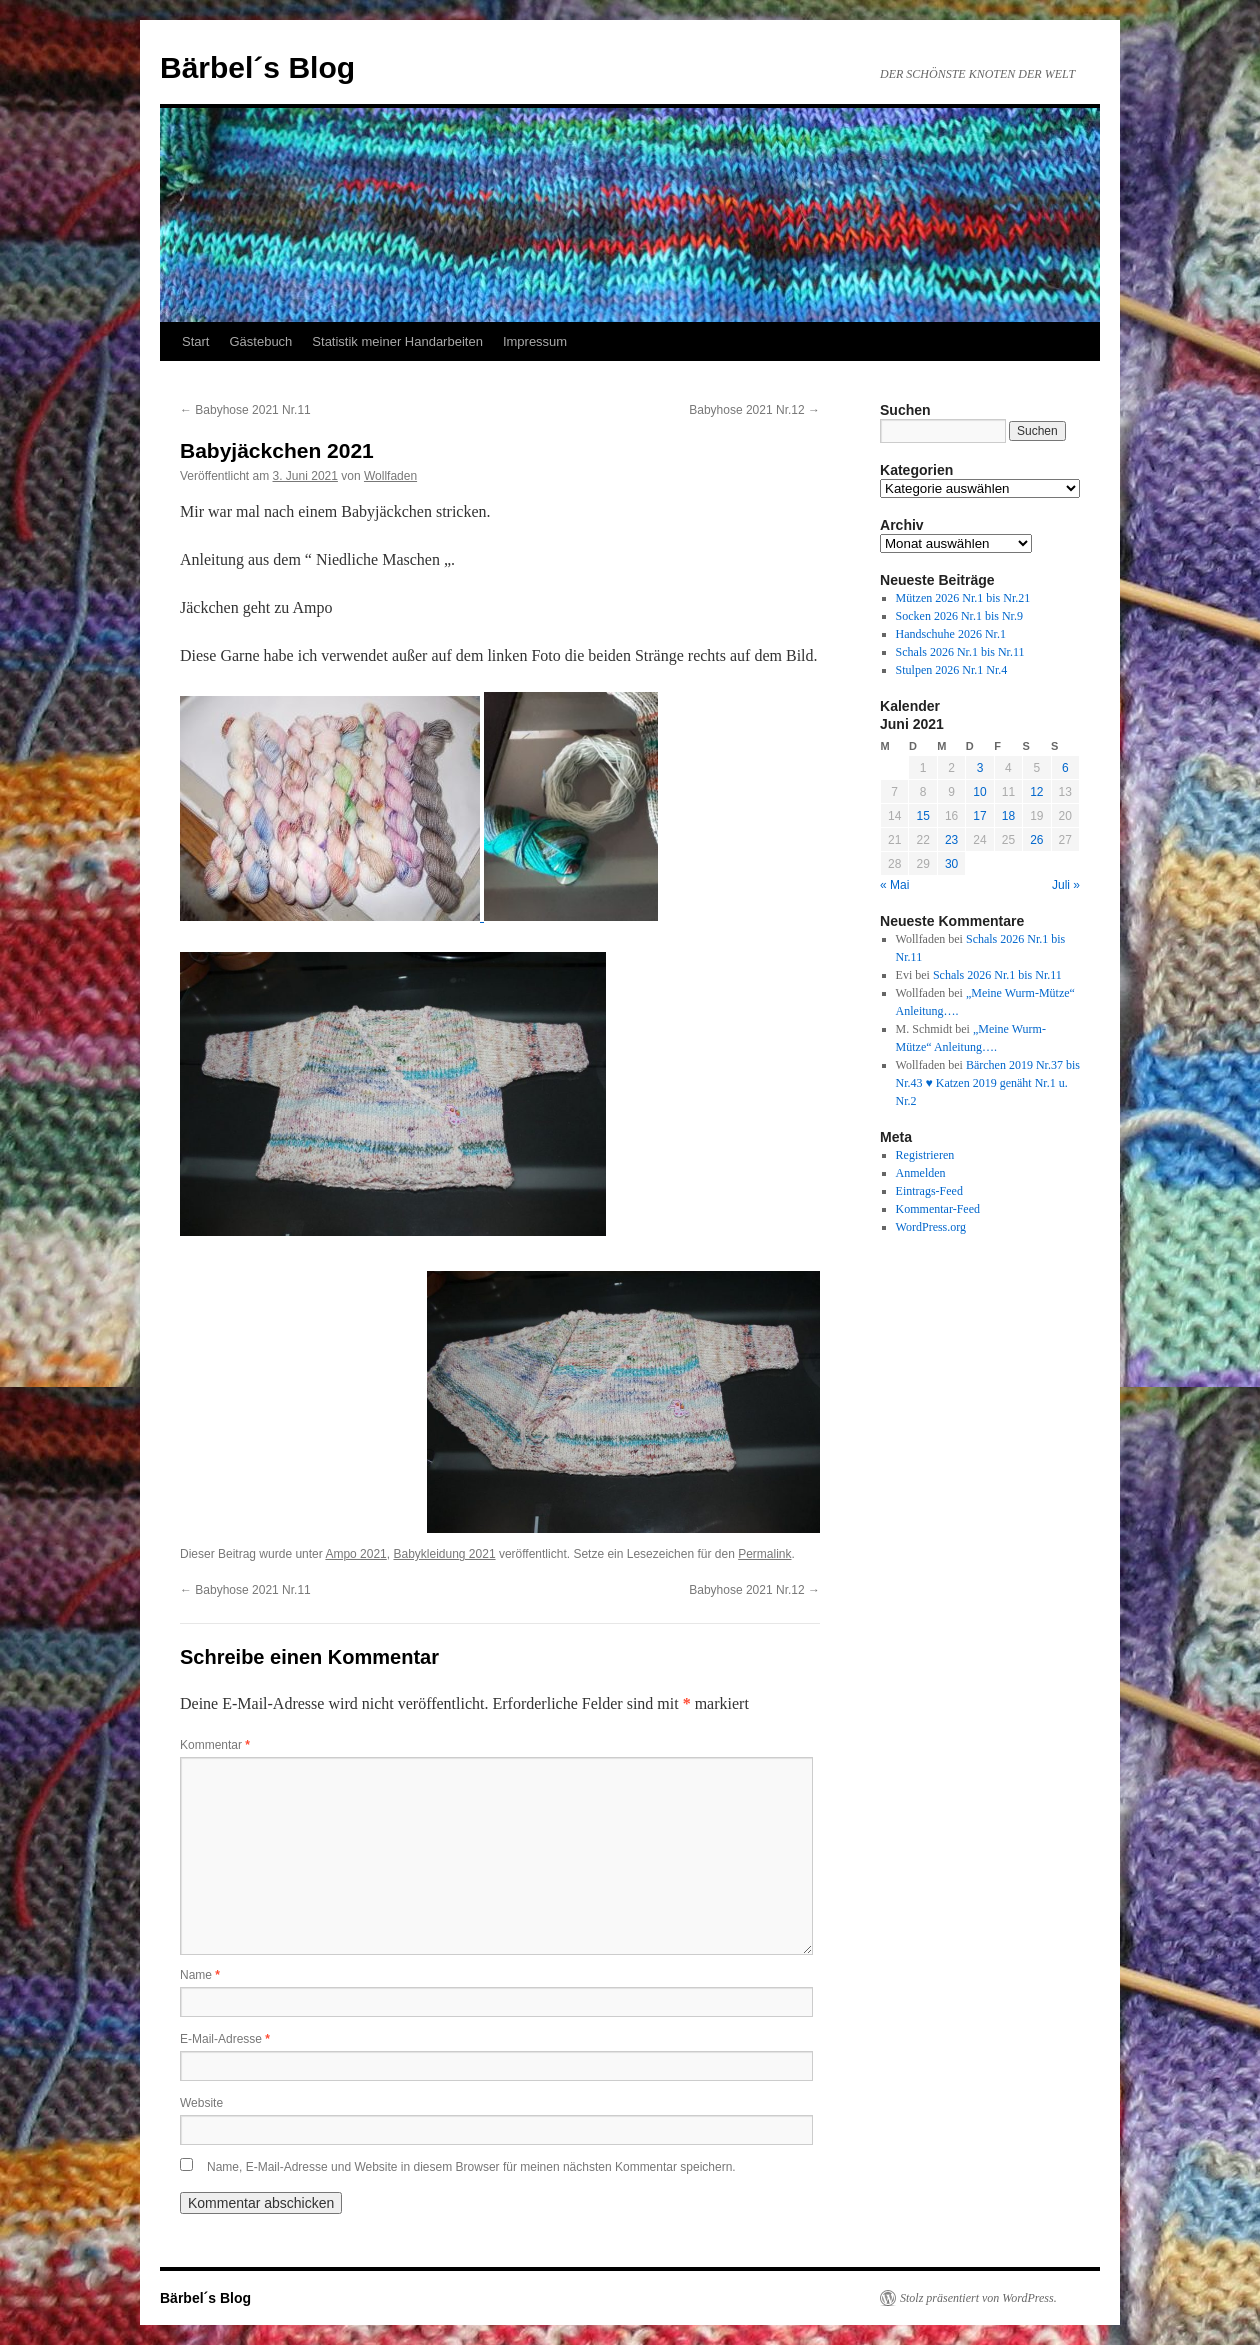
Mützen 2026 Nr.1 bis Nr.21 (963, 598)
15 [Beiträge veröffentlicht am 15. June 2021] (922, 816)
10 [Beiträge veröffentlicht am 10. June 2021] (979, 792)
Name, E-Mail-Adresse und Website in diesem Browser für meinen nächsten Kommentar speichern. (471, 2167)
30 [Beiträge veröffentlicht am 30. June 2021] (951, 864)
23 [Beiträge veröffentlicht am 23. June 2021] (951, 840)
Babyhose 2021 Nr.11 (245, 410)
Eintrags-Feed (929, 1191)
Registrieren (925, 1155)
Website (201, 2103)
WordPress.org (931, 1227)
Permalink (764, 1554)
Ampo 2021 (355, 1554)
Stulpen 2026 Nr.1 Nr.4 (952, 670)
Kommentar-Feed (938, 1209)
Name (200, 1975)
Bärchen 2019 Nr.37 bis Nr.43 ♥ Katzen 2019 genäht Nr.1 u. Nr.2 (988, 1083)
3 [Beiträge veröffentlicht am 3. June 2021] (980, 768)
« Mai (894, 885)
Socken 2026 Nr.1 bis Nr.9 (959, 616)
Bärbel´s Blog (257, 67)
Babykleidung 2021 (444, 1554)
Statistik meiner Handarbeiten (397, 341)
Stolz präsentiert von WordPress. (978, 2298)
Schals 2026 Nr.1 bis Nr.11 (960, 652)
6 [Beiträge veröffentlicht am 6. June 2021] (1065, 768)
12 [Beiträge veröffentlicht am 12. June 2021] (1036, 792)
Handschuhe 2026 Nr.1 (951, 634)
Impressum (535, 341)
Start (195, 341)
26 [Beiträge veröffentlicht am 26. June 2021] (1036, 840)
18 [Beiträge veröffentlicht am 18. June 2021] (1008, 816)
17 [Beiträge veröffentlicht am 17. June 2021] (979, 816)
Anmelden (921, 1173)
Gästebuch (260, 341)
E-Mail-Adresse (225, 2039)
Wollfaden (390, 476)
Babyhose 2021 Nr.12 (754, 410)
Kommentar (215, 1745)
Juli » (1066, 885)
